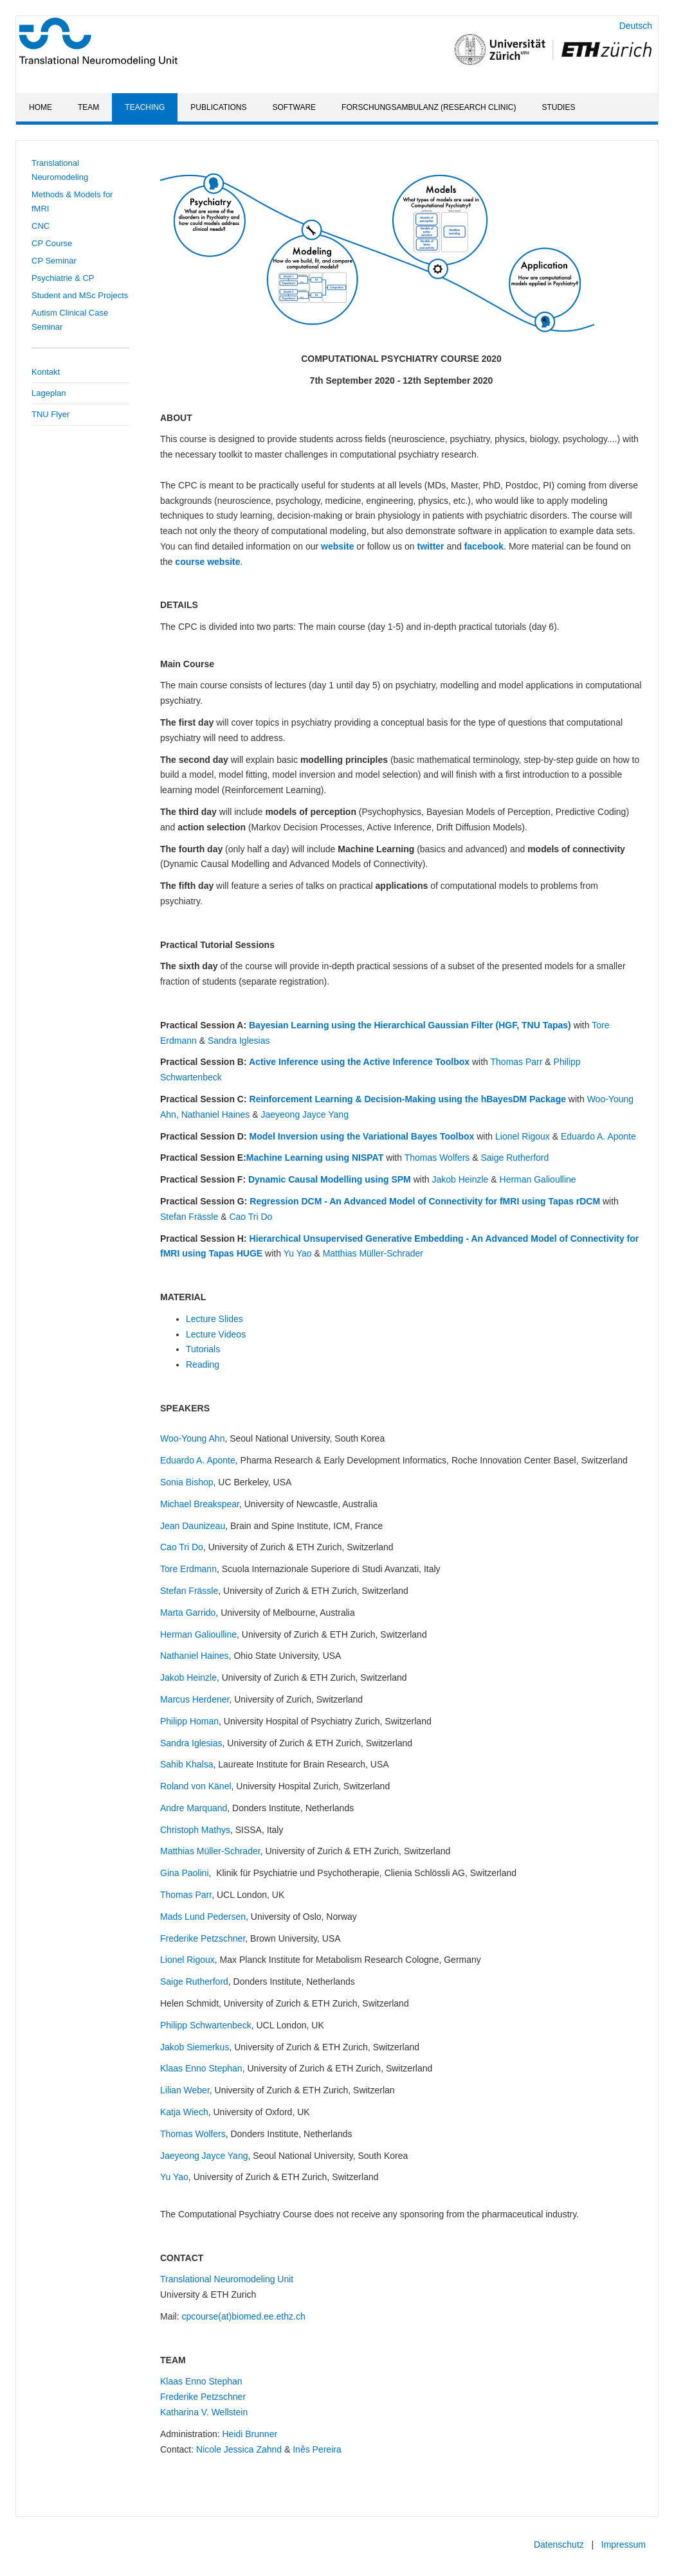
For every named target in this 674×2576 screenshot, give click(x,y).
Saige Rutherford (514, 1157)
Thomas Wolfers (437, 1157)
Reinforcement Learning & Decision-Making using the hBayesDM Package (408, 1099)
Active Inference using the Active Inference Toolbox (359, 1062)
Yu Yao (298, 1253)
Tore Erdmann (188, 1569)
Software (294, 107)
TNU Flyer (50, 414)
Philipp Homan (189, 1721)
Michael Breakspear (199, 1504)
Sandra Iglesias (239, 1040)
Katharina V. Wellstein (204, 2412)
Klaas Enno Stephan (201, 2068)
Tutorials (203, 1349)
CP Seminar (54, 260)
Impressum (623, 2544)
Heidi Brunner (249, 2434)
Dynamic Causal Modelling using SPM (329, 1179)
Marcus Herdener (194, 1699)
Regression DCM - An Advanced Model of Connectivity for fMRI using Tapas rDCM (425, 1201)
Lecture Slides (214, 1319)
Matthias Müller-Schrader (373, 1253)
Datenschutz (559, 2544)
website (337, 546)
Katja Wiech (184, 2112)
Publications (218, 107)
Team (88, 107)
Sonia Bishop (187, 1482)
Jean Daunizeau (192, 1526)
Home (40, 107)
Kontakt (46, 372)
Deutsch (635, 26)
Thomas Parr (517, 1062)
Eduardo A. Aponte (598, 1136)
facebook (484, 546)
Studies (558, 107)
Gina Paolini (184, 1873)
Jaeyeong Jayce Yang (304, 1114)
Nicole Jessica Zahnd (239, 2449)
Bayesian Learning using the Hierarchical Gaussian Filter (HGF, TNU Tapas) (410, 1025)
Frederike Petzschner (202, 1938)
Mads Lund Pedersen (203, 1916)
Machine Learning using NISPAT (316, 1157)
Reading (202, 1364)
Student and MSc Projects (80, 295)
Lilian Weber (185, 2090)
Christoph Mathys (195, 1830)
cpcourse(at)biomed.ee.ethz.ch (243, 2316)
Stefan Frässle (189, 1217)
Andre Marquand (193, 1808)
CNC (41, 226)
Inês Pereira (317, 2449)
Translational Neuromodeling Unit (226, 2279)
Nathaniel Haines (215, 1114)
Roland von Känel (196, 1786)
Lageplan (49, 393)
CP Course (52, 243)
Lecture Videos (216, 1334)
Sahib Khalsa (187, 1764)
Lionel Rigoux (522, 1136)
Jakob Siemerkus (194, 2047)
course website (207, 562)
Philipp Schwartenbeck (205, 2025)
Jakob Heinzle (460, 1179)
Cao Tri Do (250, 1217)
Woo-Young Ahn (192, 1438)
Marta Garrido (187, 1612)
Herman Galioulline (538, 1179)
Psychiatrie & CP (63, 278)
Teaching (145, 107)
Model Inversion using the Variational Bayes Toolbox (362, 1136)
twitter (432, 546)
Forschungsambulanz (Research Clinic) (429, 107)
